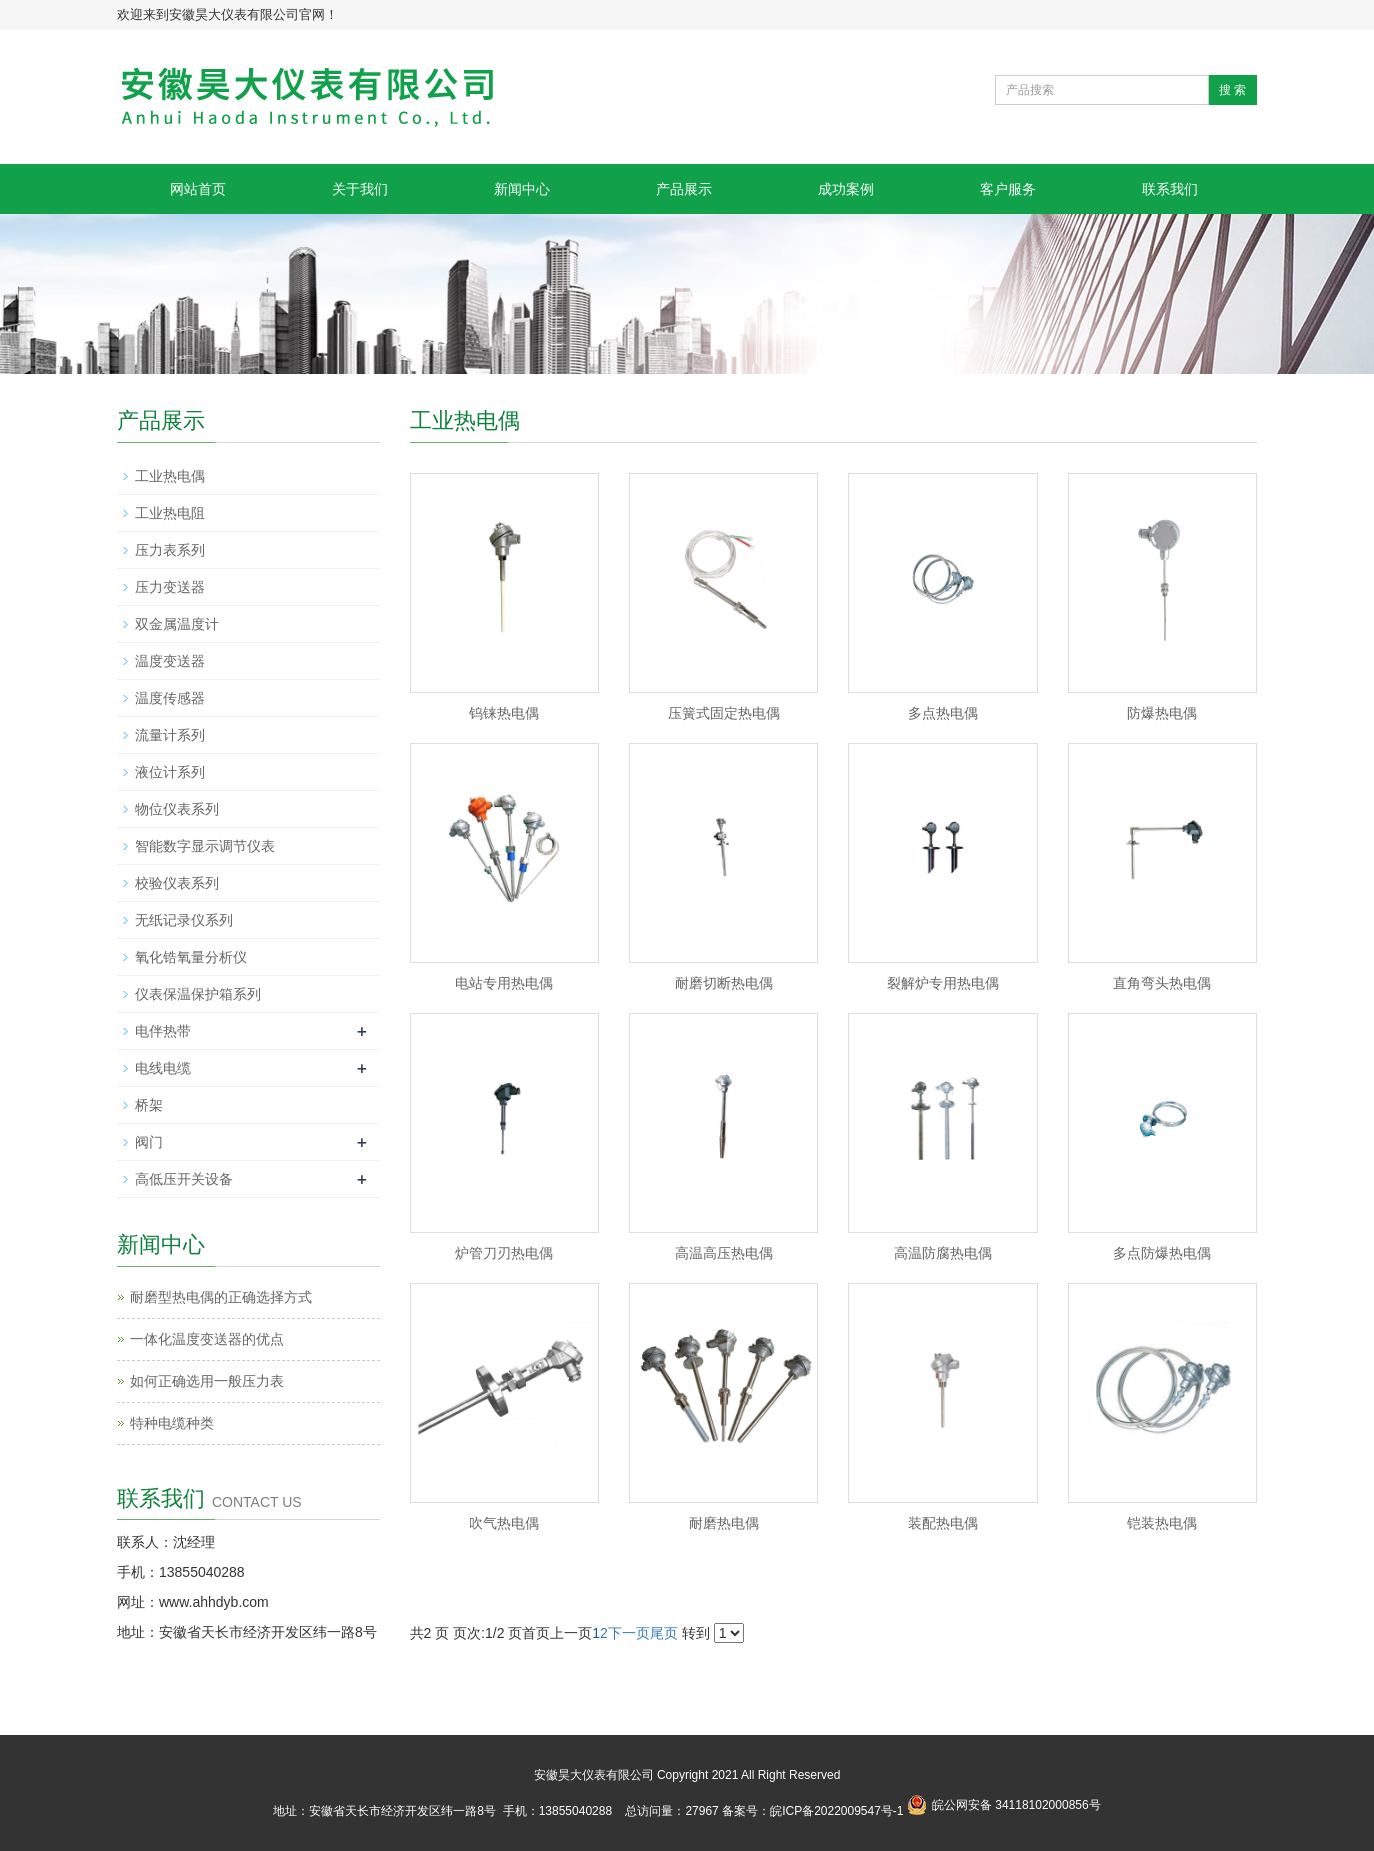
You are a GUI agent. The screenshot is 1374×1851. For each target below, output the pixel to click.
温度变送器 (170, 661)
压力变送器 (170, 587)
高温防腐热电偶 (943, 1253)
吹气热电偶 (504, 1523)
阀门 (149, 1142)
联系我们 (1170, 189)
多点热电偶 (943, 713)
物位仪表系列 (177, 809)
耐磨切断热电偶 (724, 983)
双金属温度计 (177, 624)
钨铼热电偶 (504, 713)
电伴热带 (163, 1031)
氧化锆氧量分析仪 (191, 957)
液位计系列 (170, 772)
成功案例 (846, 189)
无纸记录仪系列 (184, 920)
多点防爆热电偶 (1162, 1253)
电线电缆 (163, 1068)
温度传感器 (170, 698)
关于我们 (360, 189)
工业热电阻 (170, 513)
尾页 (664, 1633)
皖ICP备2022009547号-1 (836, 1811)
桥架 (149, 1105)
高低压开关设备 (184, 1179)
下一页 (629, 1633)
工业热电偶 (170, 476)
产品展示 (684, 189)
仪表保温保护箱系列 (198, 994)
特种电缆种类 (172, 1423)
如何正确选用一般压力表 (207, 1381)
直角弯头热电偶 (1162, 983)
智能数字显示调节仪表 (205, 846)
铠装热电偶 (1162, 1523)
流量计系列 (170, 735)
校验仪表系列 (177, 883)
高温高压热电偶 (724, 1253)
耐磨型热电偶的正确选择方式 (221, 1297)
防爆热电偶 (1162, 713)
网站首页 (198, 189)
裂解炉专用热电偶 (943, 983)
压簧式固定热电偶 (724, 713)
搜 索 (1232, 90)
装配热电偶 (943, 1523)
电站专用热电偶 (504, 983)
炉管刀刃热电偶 (504, 1253)
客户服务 (1008, 189)
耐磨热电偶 (724, 1523)
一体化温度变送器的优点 (207, 1339)
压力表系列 (170, 550)
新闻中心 (522, 189)
